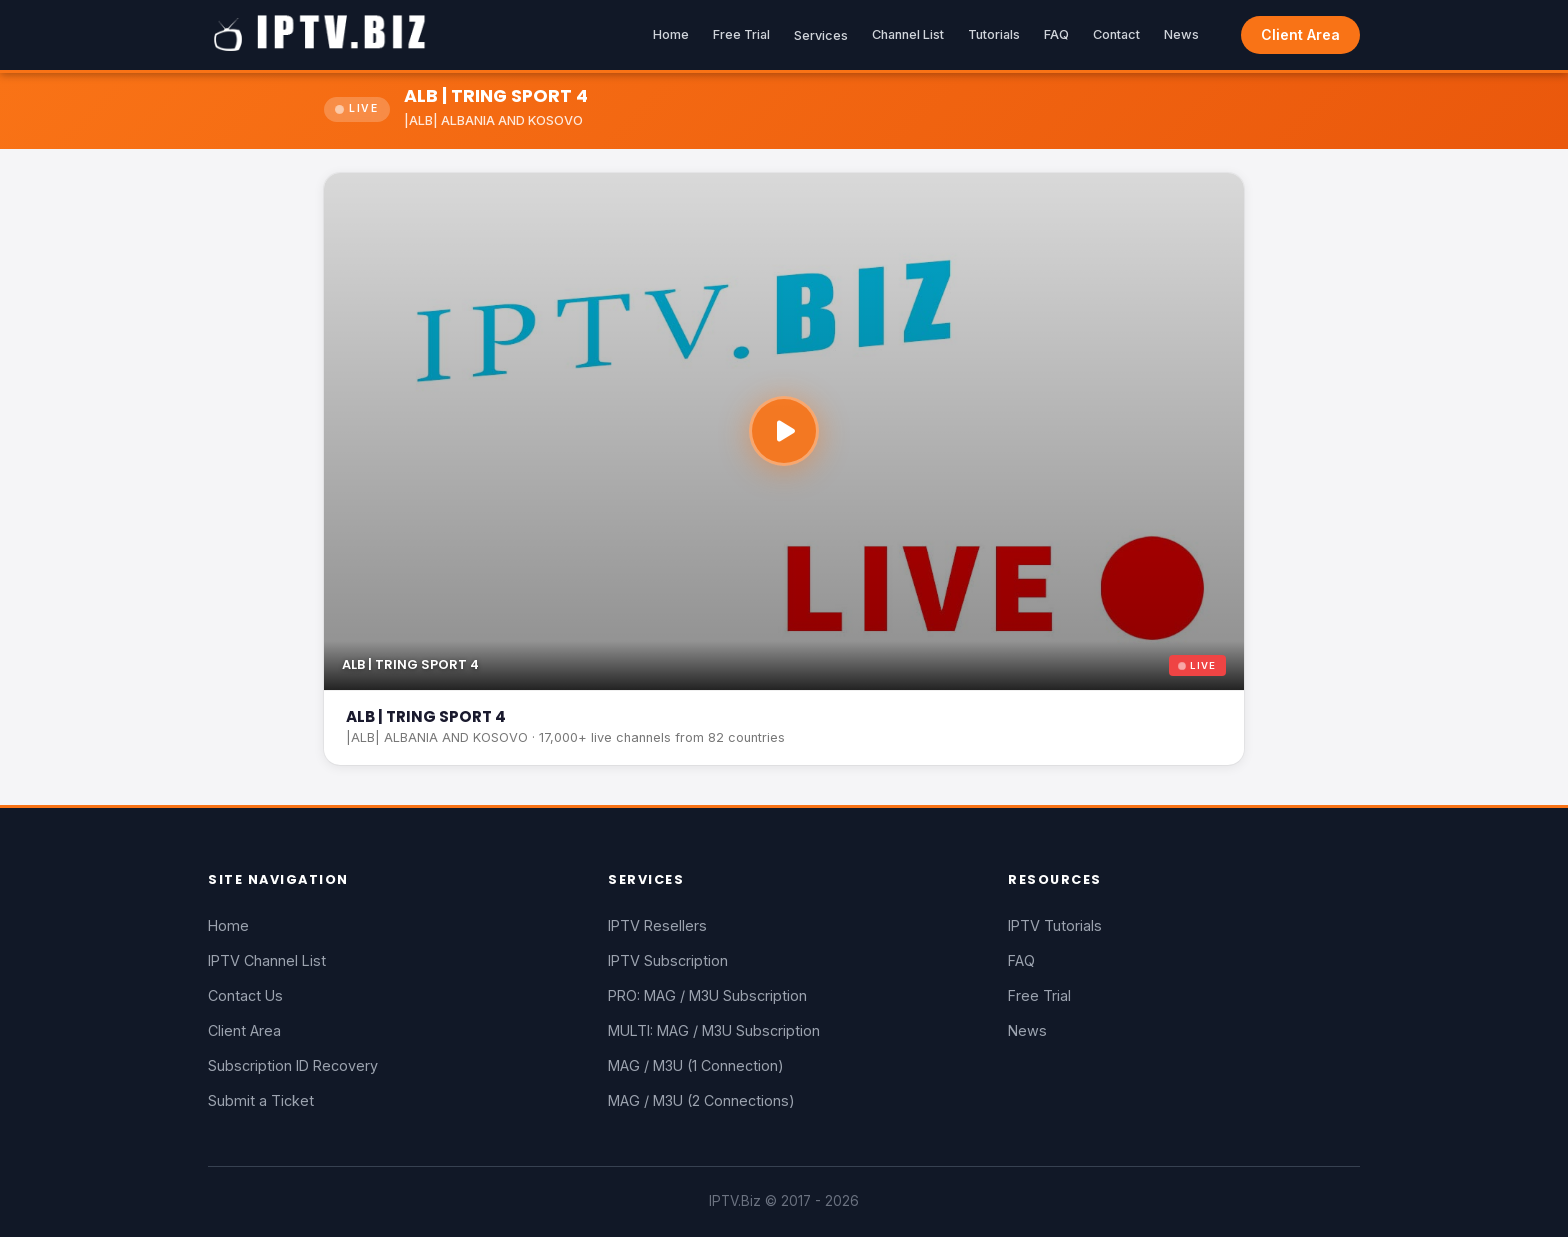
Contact (1116, 34)
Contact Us (245, 995)
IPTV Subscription (668, 960)
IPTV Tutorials (1055, 925)
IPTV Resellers (657, 925)
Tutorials (994, 34)
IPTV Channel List (267, 960)
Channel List (908, 34)
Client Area (1300, 34)
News (1181, 34)
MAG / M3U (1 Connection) (696, 1065)
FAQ (1056, 34)
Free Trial (741, 34)
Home (671, 34)
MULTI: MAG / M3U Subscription (714, 1030)
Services (821, 35)
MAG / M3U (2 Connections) (701, 1100)
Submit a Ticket (261, 1100)
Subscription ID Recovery (293, 1065)
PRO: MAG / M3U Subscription (707, 995)
